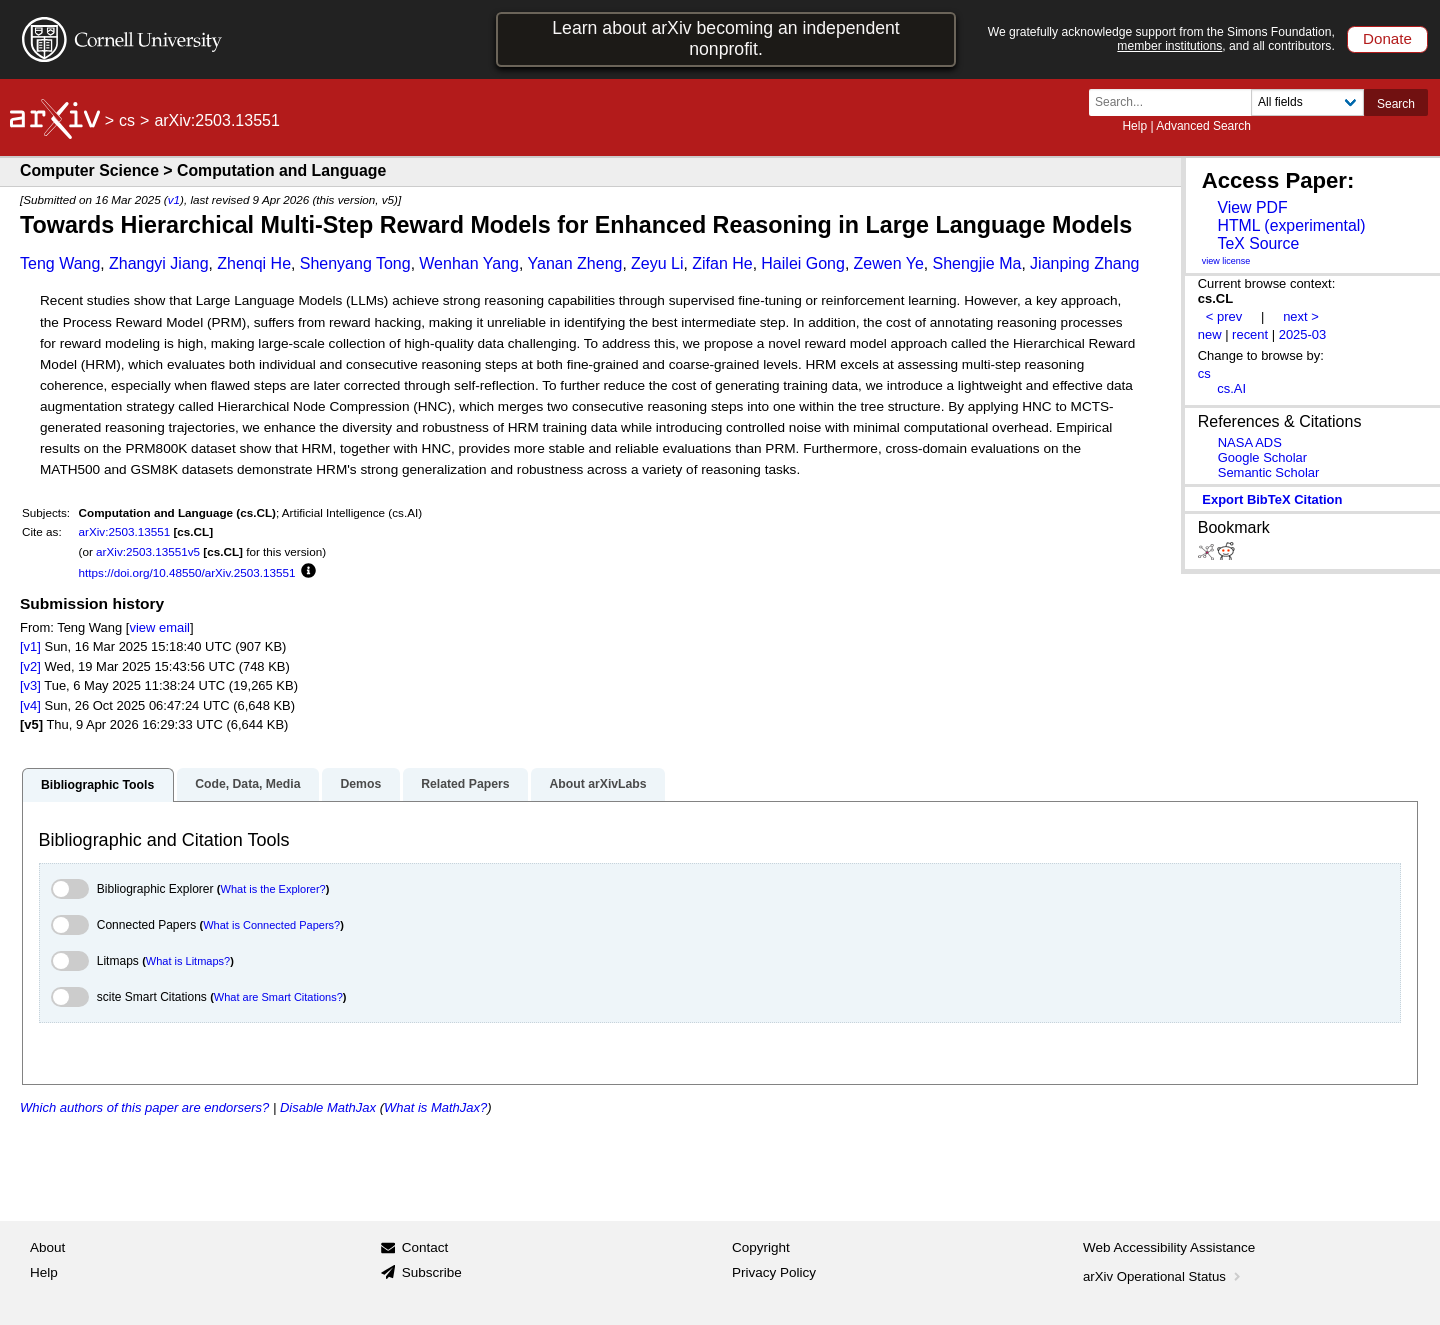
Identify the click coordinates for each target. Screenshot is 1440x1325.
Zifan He (722, 263)
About (47, 1247)
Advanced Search (1203, 126)
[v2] (30, 666)
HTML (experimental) (1291, 225)
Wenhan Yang (469, 263)
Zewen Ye (889, 263)
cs (127, 120)
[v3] (30, 685)
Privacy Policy (774, 1272)
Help (1134, 126)
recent (1250, 334)
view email (159, 627)
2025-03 (1303, 334)
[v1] (30, 646)
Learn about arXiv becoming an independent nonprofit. (726, 38)
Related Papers (465, 784)
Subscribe (432, 1272)
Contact (425, 1247)
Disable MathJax (328, 1107)
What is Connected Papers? (271, 925)
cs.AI (1231, 388)
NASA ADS (1250, 442)
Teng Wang (60, 263)
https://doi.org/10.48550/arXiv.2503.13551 (187, 572)
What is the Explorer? (273, 889)
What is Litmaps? (188, 961)
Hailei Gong (803, 263)
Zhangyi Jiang (159, 263)
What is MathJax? (435, 1107)
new (1210, 334)
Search (1396, 104)
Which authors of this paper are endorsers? (144, 1107)
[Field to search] (1307, 102)
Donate (1387, 38)
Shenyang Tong (355, 263)
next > (1301, 316)
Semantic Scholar (1269, 472)
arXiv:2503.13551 (125, 531)
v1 (174, 199)
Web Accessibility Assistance (1169, 1247)
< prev (1224, 316)
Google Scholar (1262, 457)
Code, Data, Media (247, 784)
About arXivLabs (597, 784)
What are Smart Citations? (278, 997)
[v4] (30, 705)
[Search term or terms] (1176, 102)
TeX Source (1258, 243)
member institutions (1169, 46)
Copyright (761, 1247)
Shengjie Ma (976, 263)
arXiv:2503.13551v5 (148, 551)
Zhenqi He (254, 263)
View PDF (1252, 207)
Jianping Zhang (1084, 263)
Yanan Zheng (575, 263)
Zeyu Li (657, 263)
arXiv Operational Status (1163, 1276)
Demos (360, 784)
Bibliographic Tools (97, 785)
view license (1226, 261)
